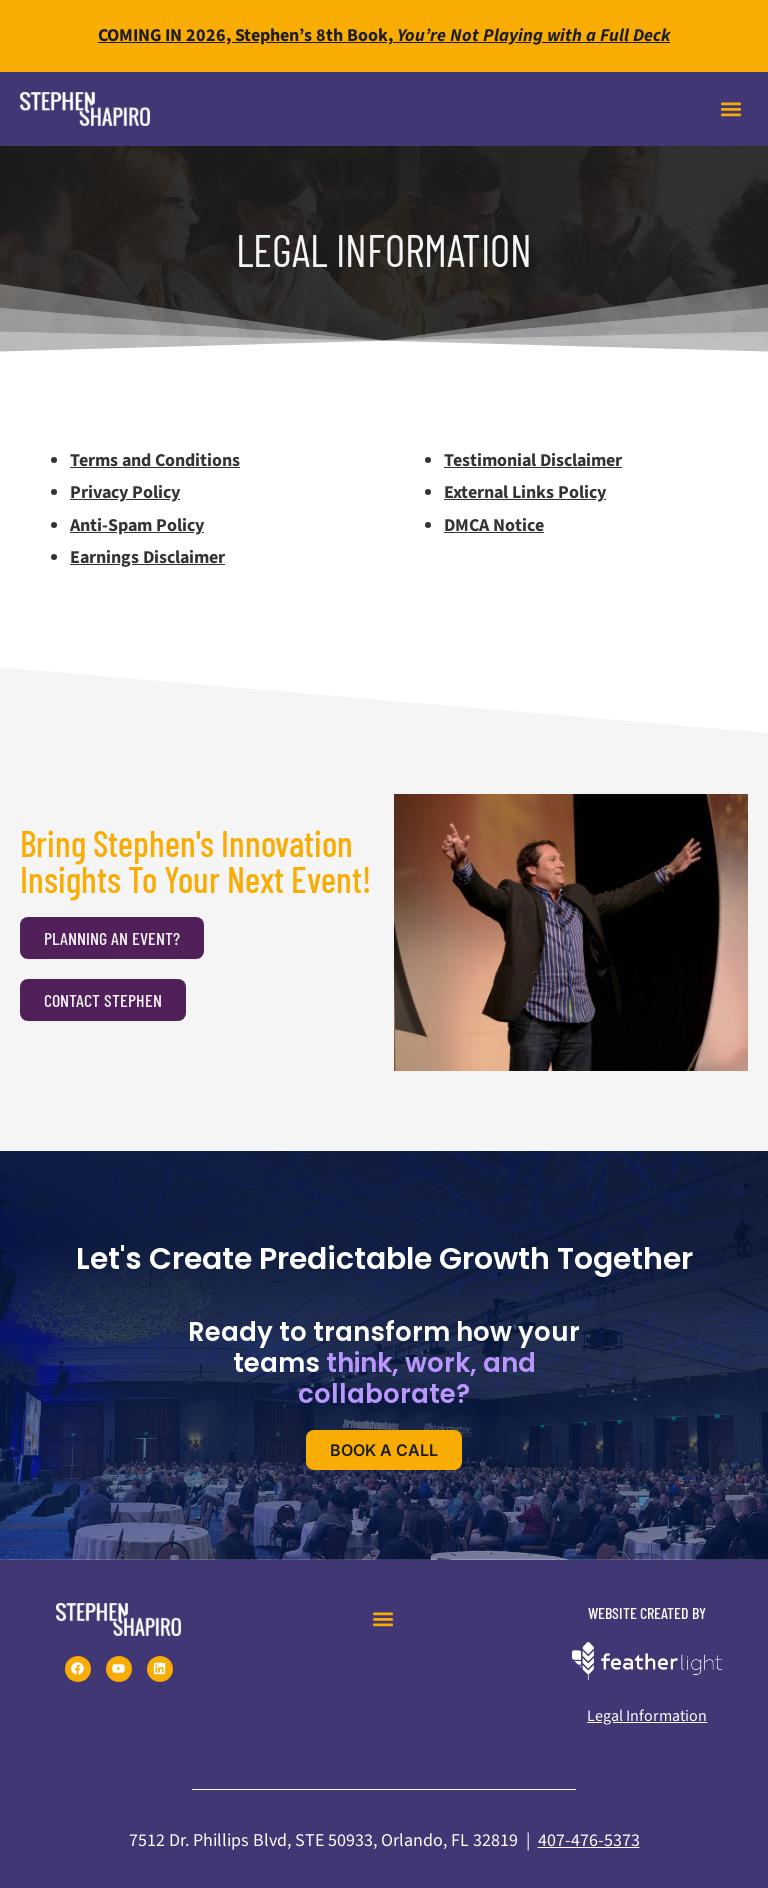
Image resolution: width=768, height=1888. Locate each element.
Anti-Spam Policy (137, 525)
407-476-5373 (589, 1840)
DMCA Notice (494, 525)
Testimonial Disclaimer (533, 460)
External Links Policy (525, 492)
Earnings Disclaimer (147, 557)
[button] (731, 109)
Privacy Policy (125, 492)
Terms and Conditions (155, 460)
